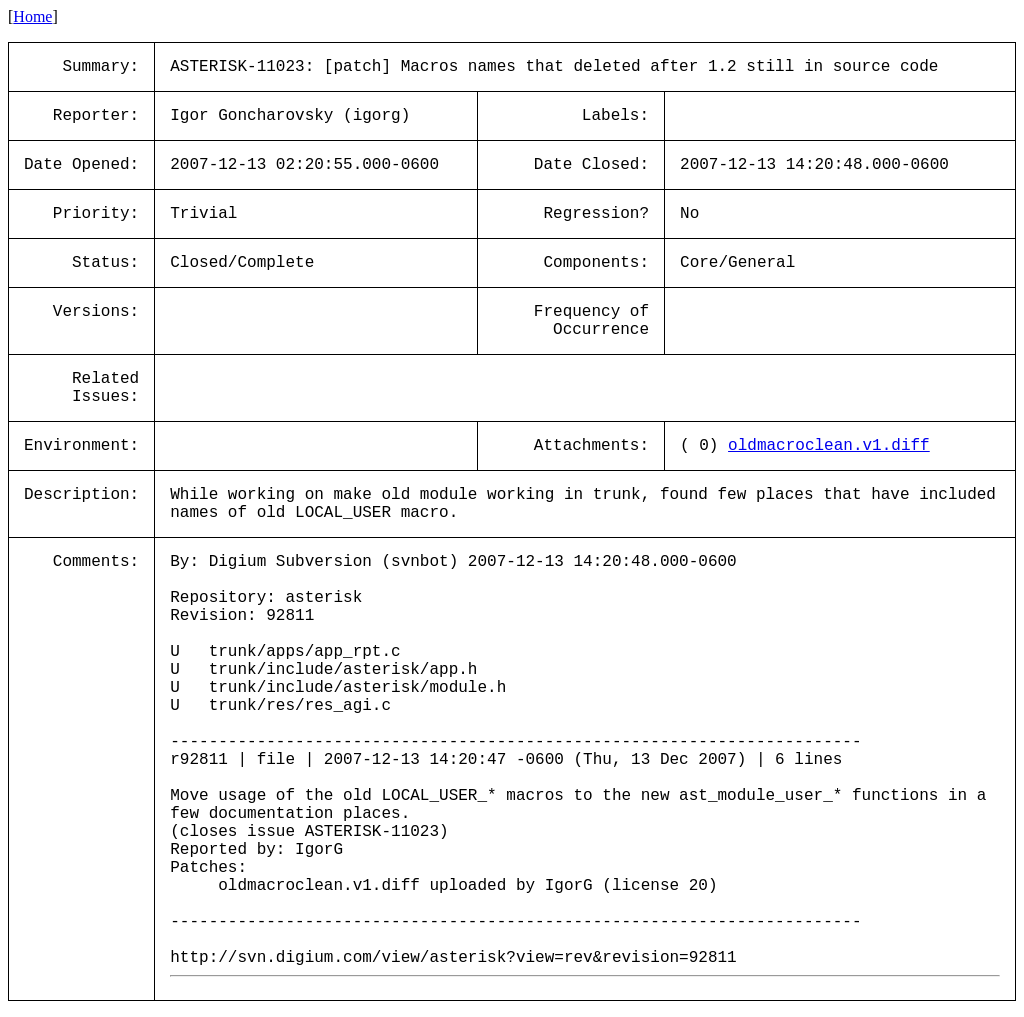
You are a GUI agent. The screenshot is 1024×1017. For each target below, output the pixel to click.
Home (32, 16)
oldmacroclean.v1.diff (829, 446)
